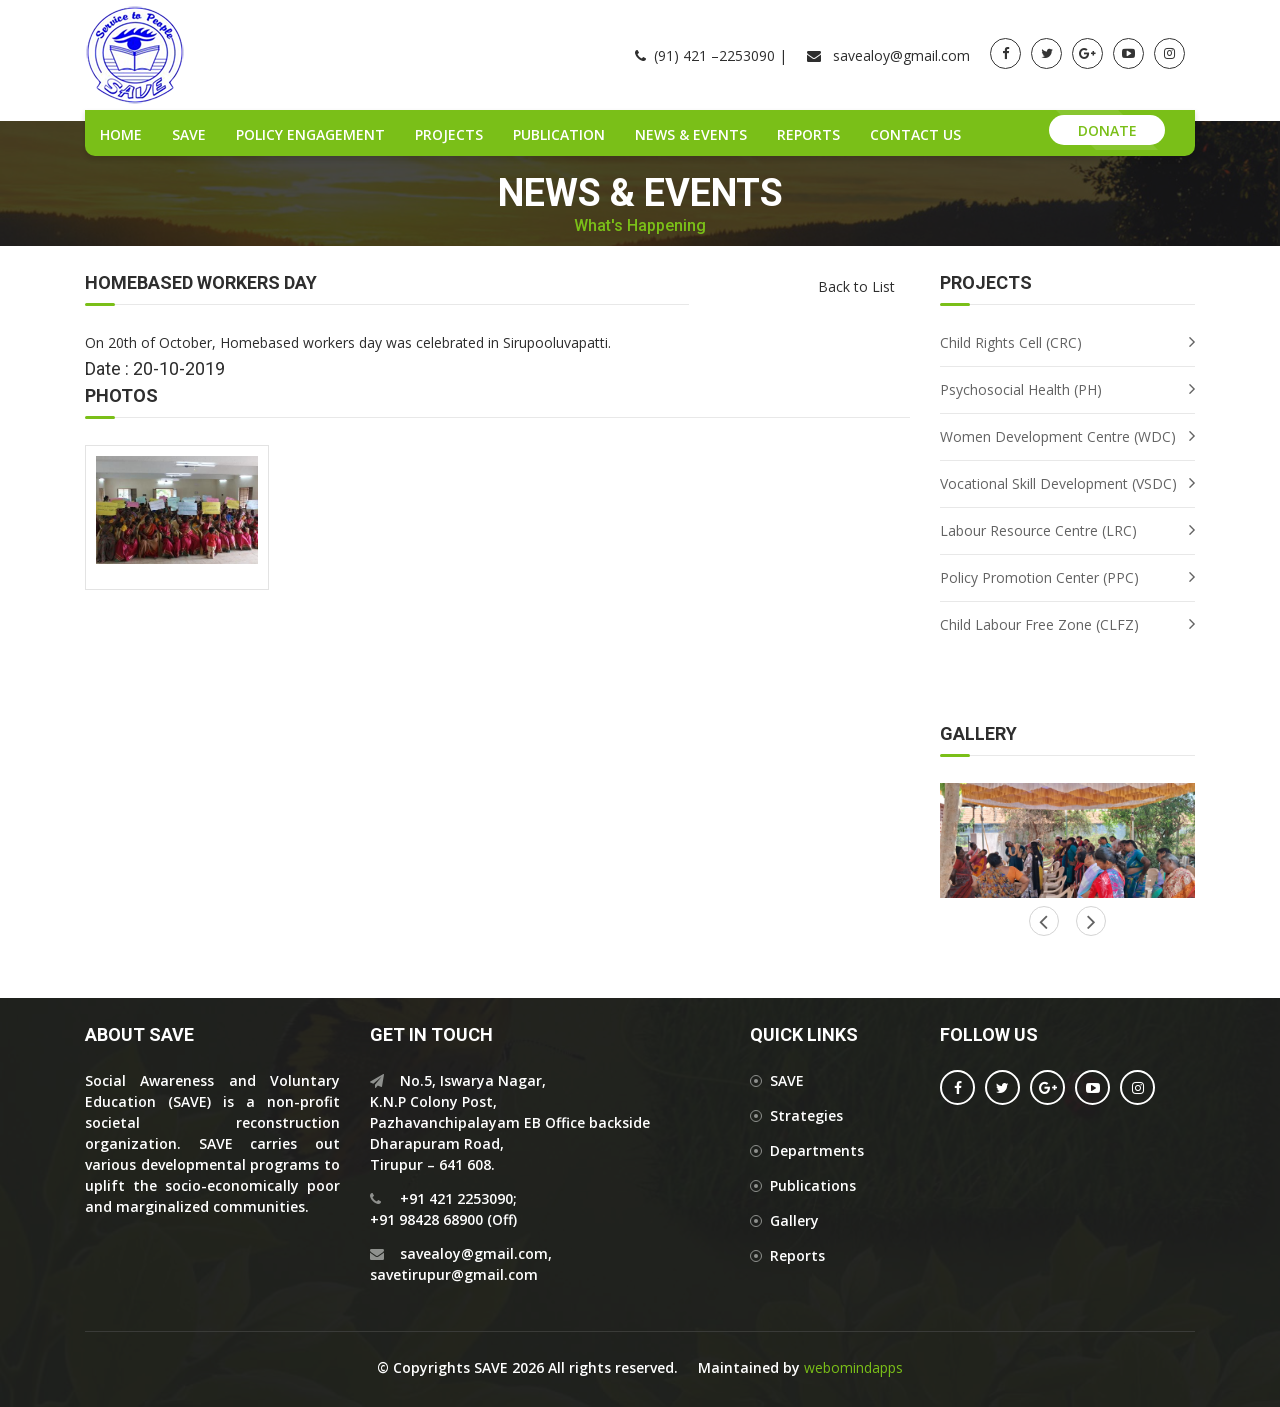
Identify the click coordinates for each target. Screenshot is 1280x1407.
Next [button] (1044, 921)
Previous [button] (1091, 921)
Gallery (794, 1220)
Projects (449, 134)
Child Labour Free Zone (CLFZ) (1039, 624)
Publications (813, 1185)
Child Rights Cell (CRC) (1011, 342)
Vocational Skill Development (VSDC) (1058, 483)
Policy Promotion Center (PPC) (1039, 577)
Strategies (806, 1115)
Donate (1107, 130)
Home (121, 134)
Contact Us (915, 134)
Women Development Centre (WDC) (1058, 436)
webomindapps (853, 1367)
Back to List (856, 286)
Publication (559, 134)
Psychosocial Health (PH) (1021, 389)
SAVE (189, 134)
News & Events (691, 134)
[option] (1067, 840)
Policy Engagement (310, 134)
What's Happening (640, 226)
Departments (817, 1150)
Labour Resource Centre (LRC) (1038, 530)
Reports (808, 134)
